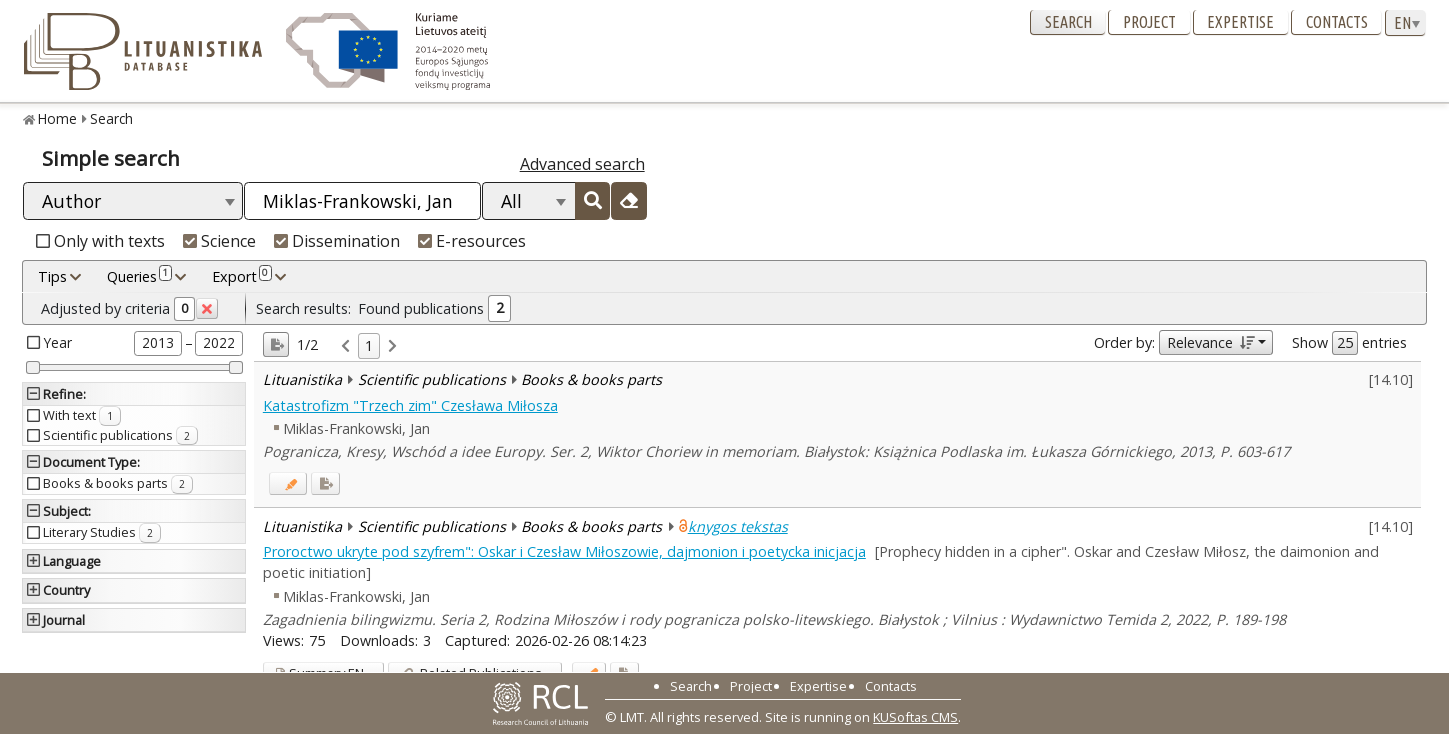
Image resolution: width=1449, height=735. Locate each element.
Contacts (1337, 22)
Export (242, 276)
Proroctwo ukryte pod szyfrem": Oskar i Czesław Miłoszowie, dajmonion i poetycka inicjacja (564, 551)
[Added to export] (325, 483)
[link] (345, 346)
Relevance (1210, 342)
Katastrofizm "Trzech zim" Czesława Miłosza (410, 405)
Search (1068, 22)
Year (58, 342)
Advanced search (582, 164)
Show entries (1349, 343)
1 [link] (369, 345)
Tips (52, 276)
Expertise (1240, 22)
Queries (139, 276)
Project (1149, 22)
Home (57, 118)
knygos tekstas (738, 526)
